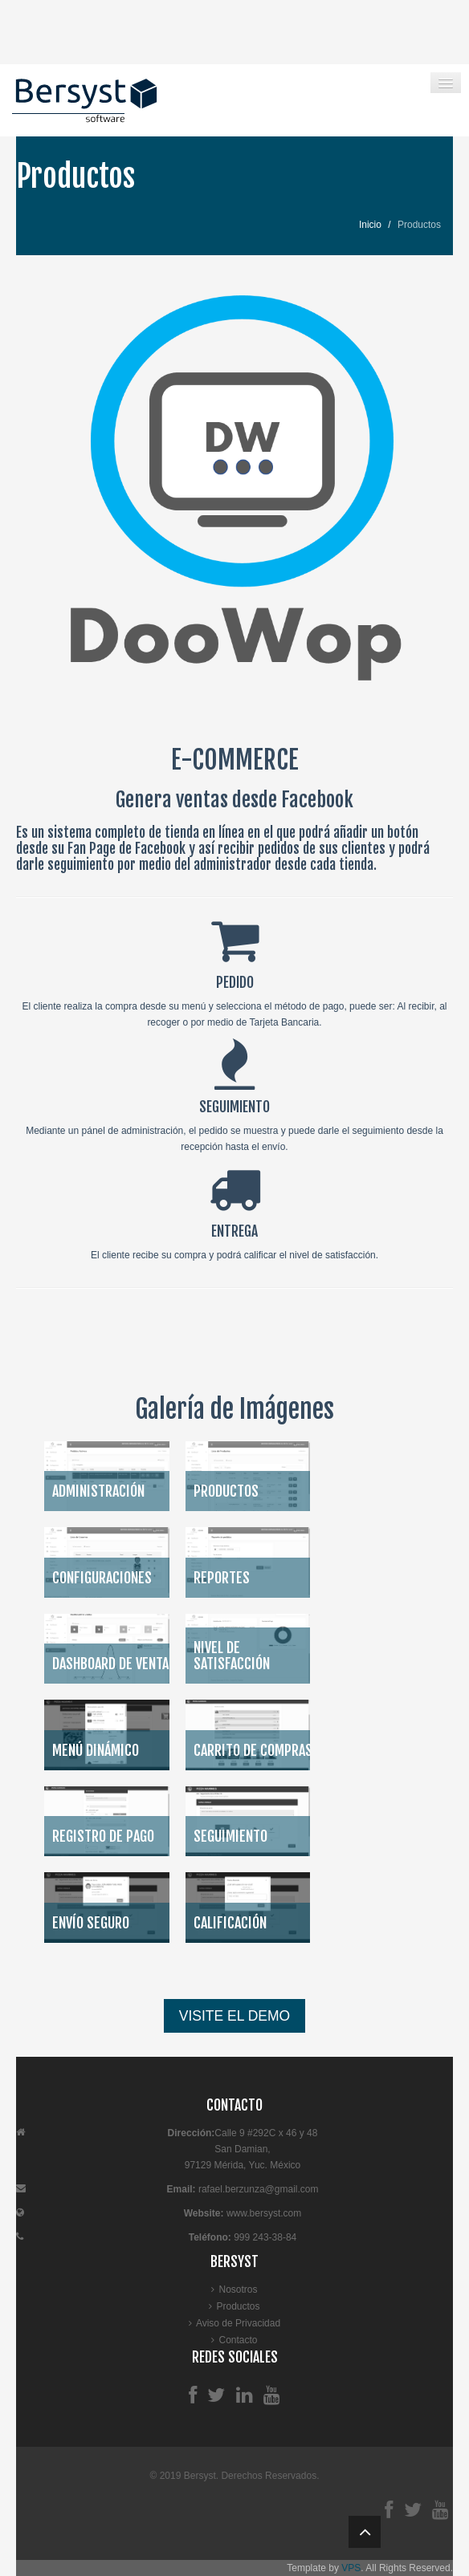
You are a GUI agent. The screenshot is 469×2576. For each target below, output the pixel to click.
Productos (237, 2306)
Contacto (237, 2340)
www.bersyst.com (263, 2213)
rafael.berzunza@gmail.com (258, 2189)
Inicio (370, 224)
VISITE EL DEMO (234, 2016)
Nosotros (237, 2289)
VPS (351, 2568)
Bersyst (200, 2475)
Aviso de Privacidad (238, 2323)
